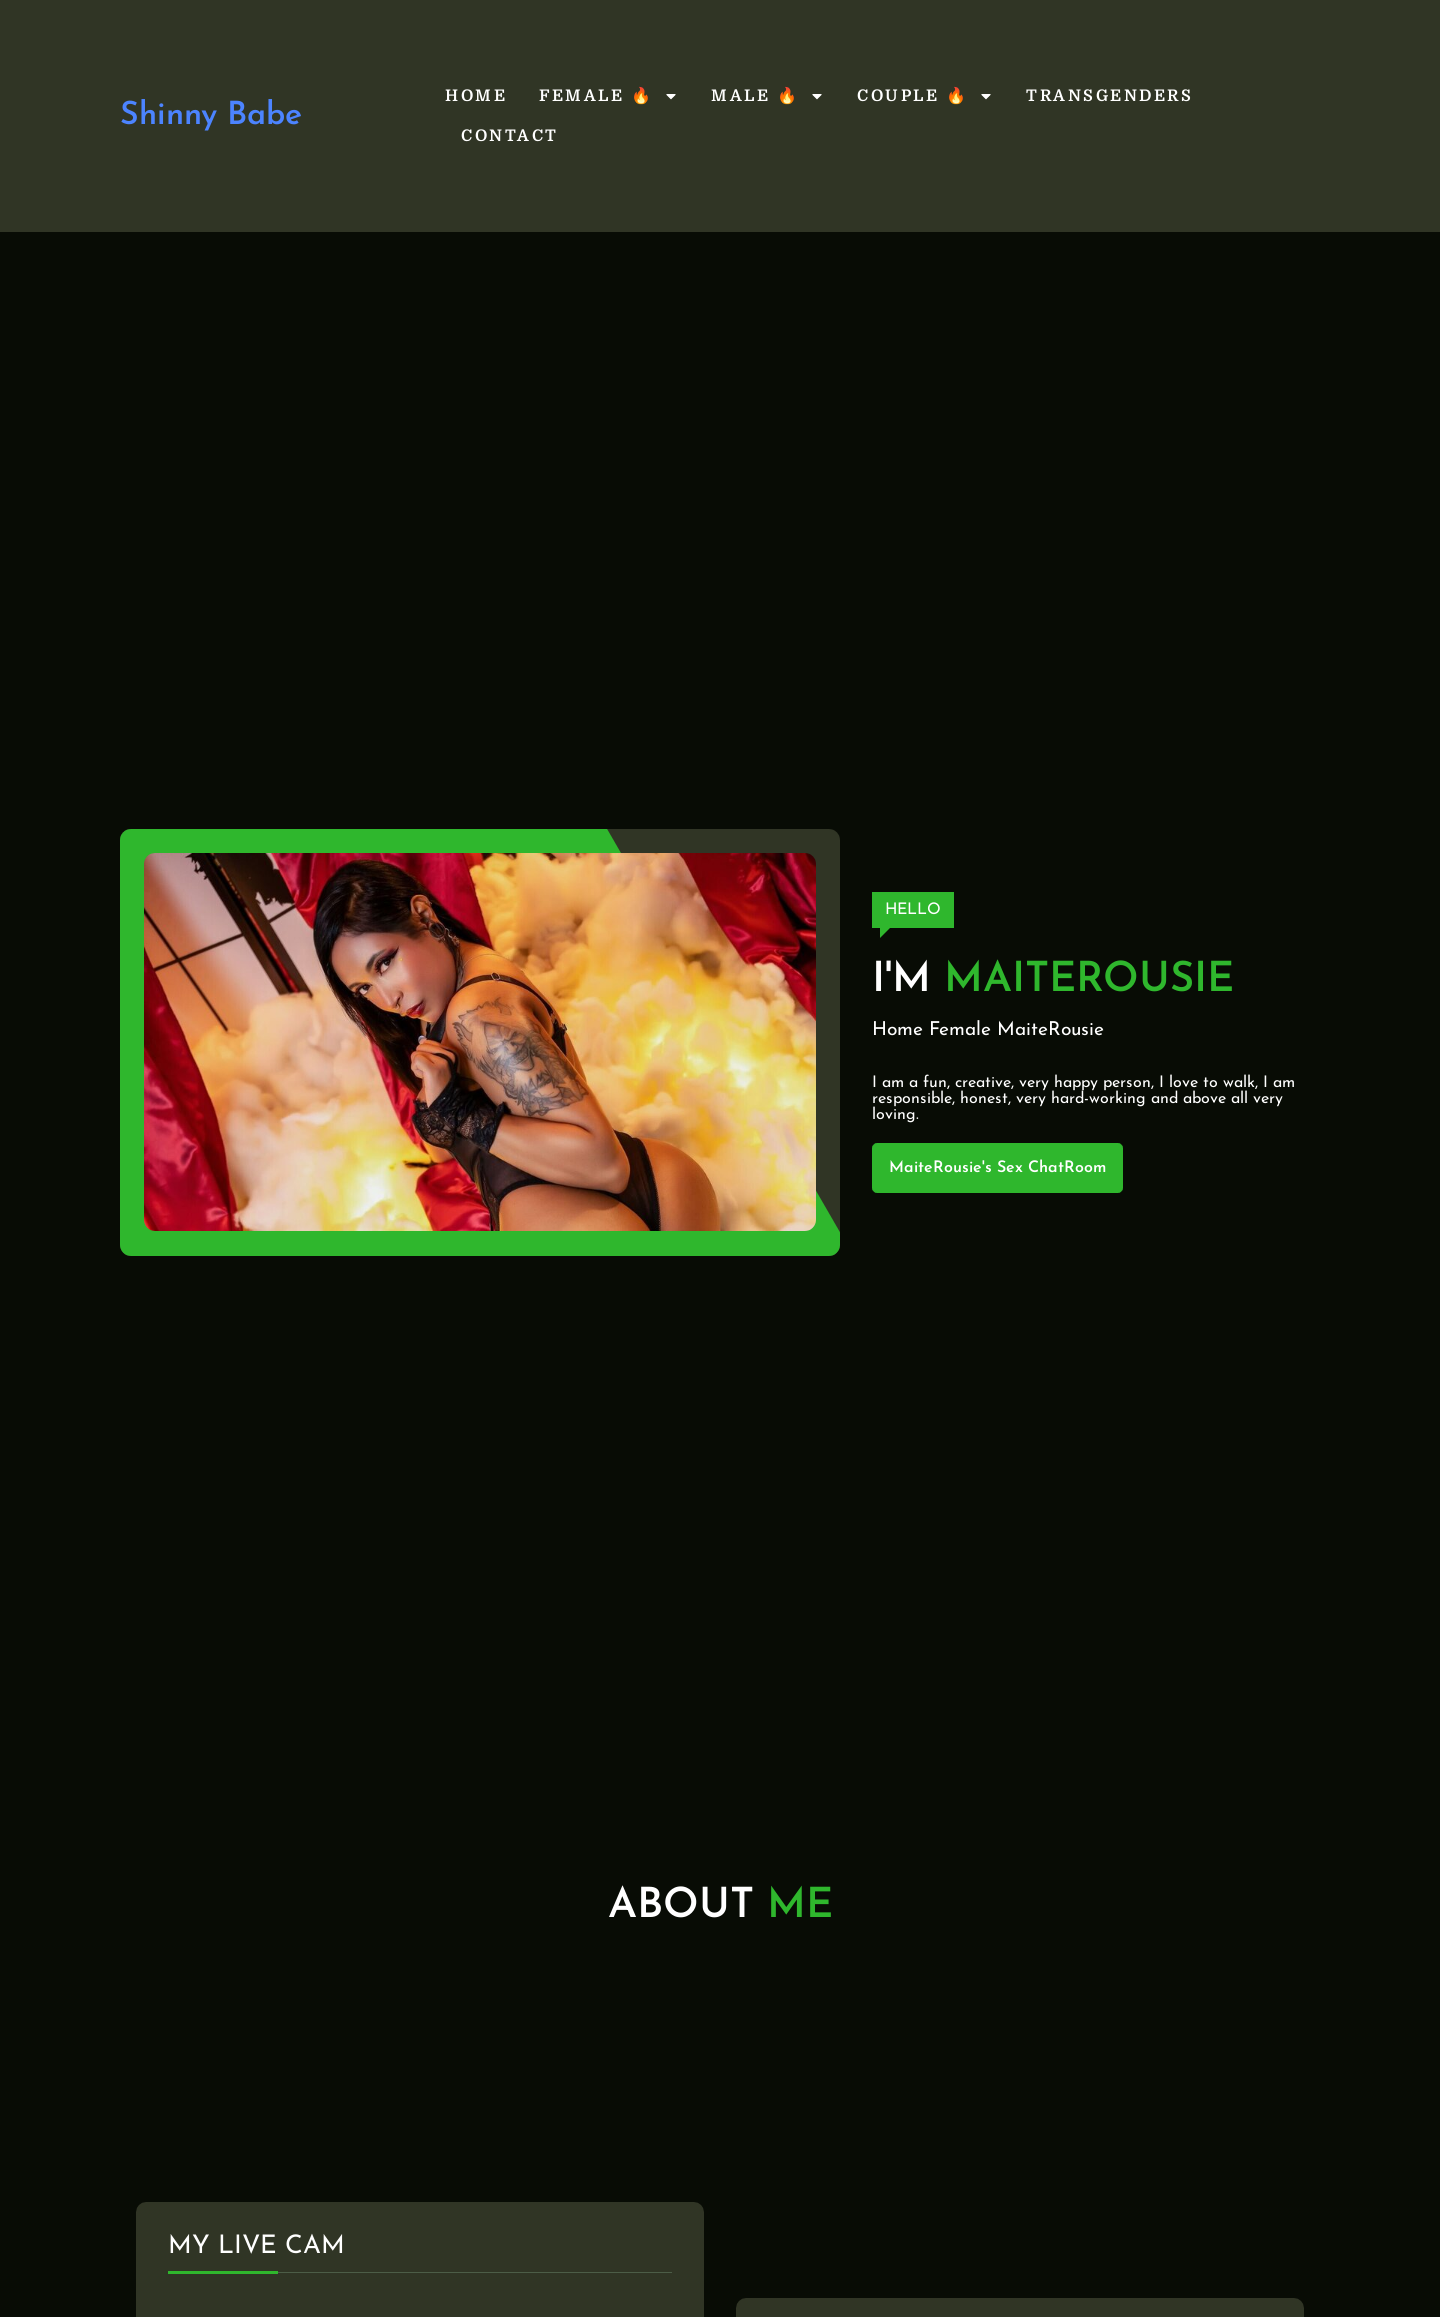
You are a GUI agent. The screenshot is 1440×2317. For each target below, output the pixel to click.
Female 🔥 (609, 96)
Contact (510, 136)
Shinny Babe (211, 116)
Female (960, 1030)
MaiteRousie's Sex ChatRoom (997, 1168)
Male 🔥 (768, 96)
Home (476, 96)
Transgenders (1109, 96)
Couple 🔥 (925, 96)
